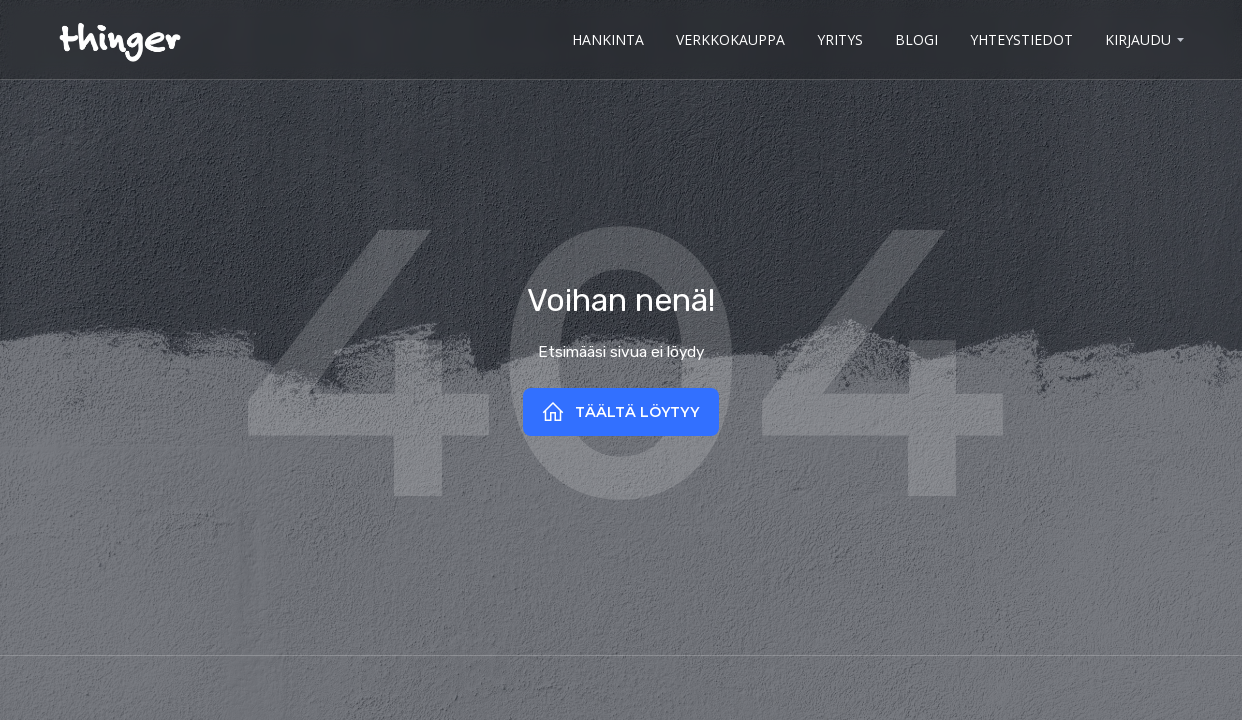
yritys (840, 39)
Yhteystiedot (1021, 39)
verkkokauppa (730, 39)
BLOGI (916, 39)
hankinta (608, 39)
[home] (119, 39)
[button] (1143, 40)
